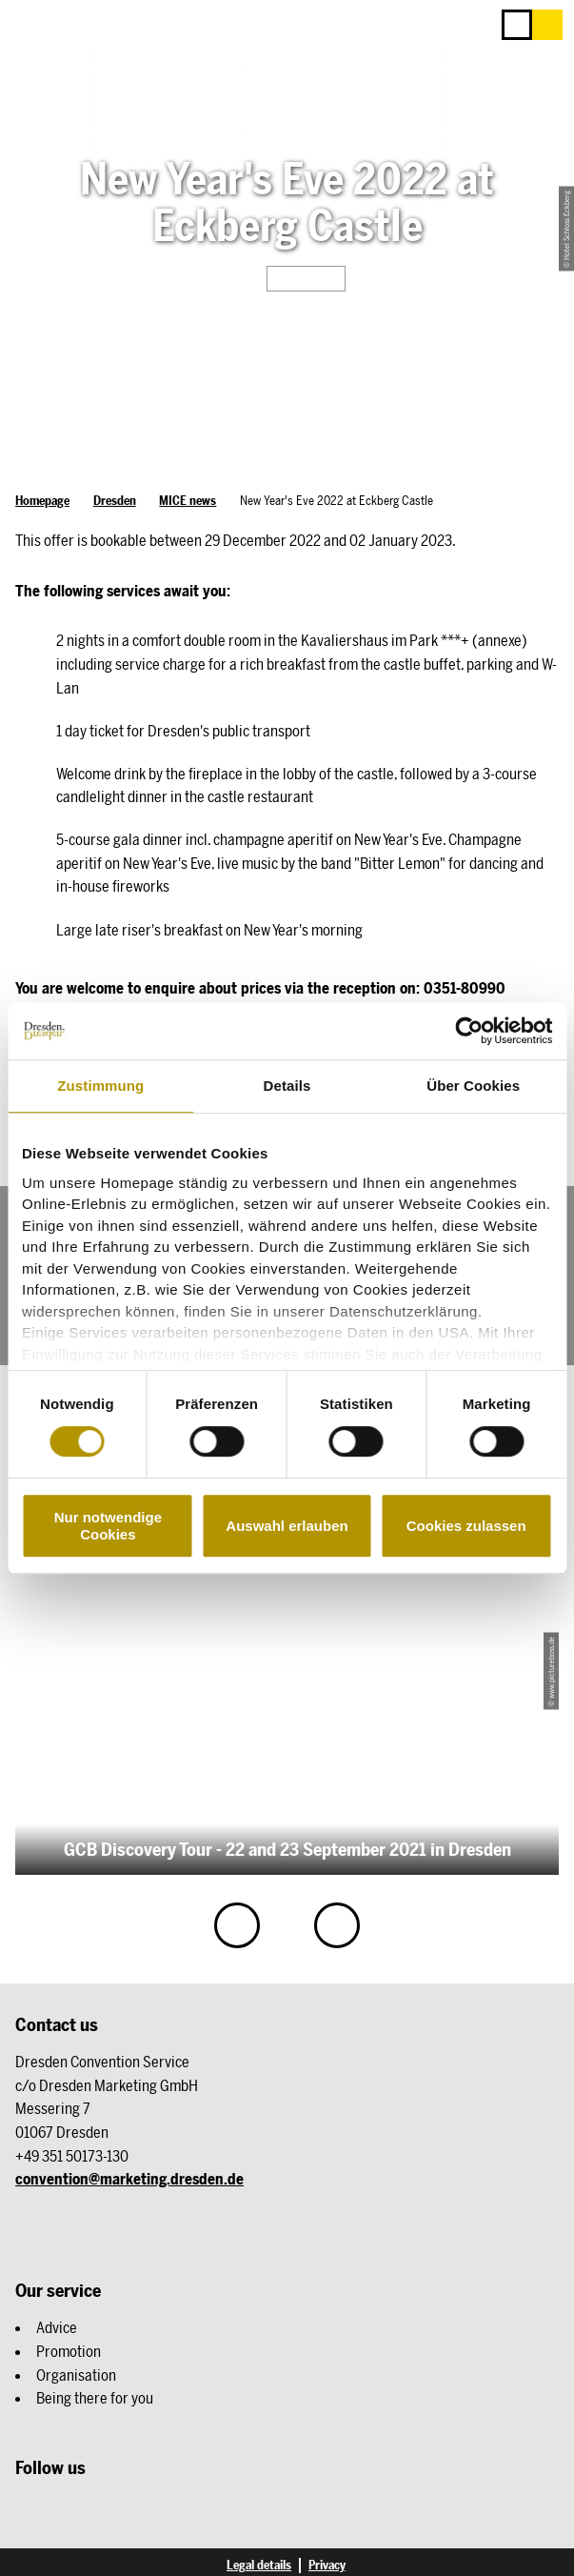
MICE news (187, 500)
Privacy (327, 2565)
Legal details (259, 2565)
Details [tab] (287, 1085)
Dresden (114, 500)
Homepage (42, 500)
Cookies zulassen (466, 1526)
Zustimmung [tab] (100, 1085)
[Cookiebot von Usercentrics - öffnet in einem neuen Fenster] (469, 1030)
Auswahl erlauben (286, 1526)
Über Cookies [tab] (473, 1085)
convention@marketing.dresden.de (129, 2178)
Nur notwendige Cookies (108, 1525)
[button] (547, 25)
